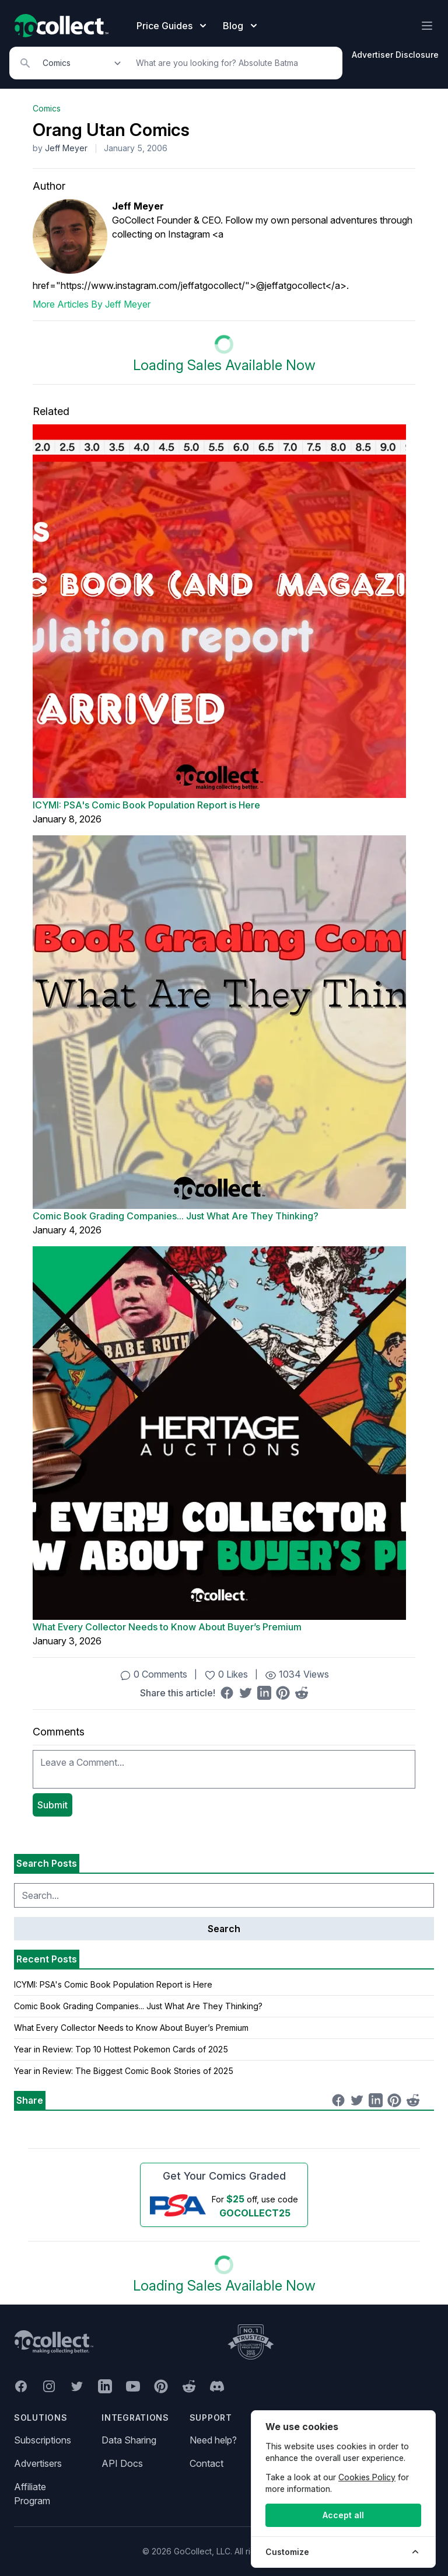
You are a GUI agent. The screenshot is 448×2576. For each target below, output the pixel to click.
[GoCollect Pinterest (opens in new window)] (161, 2386)
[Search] (232, 63)
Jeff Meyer (66, 148)
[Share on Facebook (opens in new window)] (227, 1693)
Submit (52, 1805)
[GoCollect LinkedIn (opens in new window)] (105, 2386)
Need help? (213, 2440)
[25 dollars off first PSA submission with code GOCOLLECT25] (224, 2205)
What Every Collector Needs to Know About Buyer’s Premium (167, 1627)
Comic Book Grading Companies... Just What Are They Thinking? (175, 1216)
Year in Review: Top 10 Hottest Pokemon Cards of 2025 (121, 2049)
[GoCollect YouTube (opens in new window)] (133, 2386)
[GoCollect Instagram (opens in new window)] (49, 2386)
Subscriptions (42, 2440)
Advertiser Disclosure (395, 55)
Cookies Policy (367, 2477)
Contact (206, 2463)
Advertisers (38, 2463)
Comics (47, 108)
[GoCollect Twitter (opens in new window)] (77, 2386)
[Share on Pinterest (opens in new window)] (283, 1693)
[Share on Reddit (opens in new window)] (302, 1693)
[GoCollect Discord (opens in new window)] (217, 2386)
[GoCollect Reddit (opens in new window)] (189, 2386)
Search (224, 1928)
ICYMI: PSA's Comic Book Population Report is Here (146, 805)
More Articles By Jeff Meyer (91, 304)
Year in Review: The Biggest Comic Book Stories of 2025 (123, 2071)
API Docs (122, 2463)
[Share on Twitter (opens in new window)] (246, 1693)
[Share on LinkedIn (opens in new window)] (264, 1693)
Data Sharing (129, 2440)
